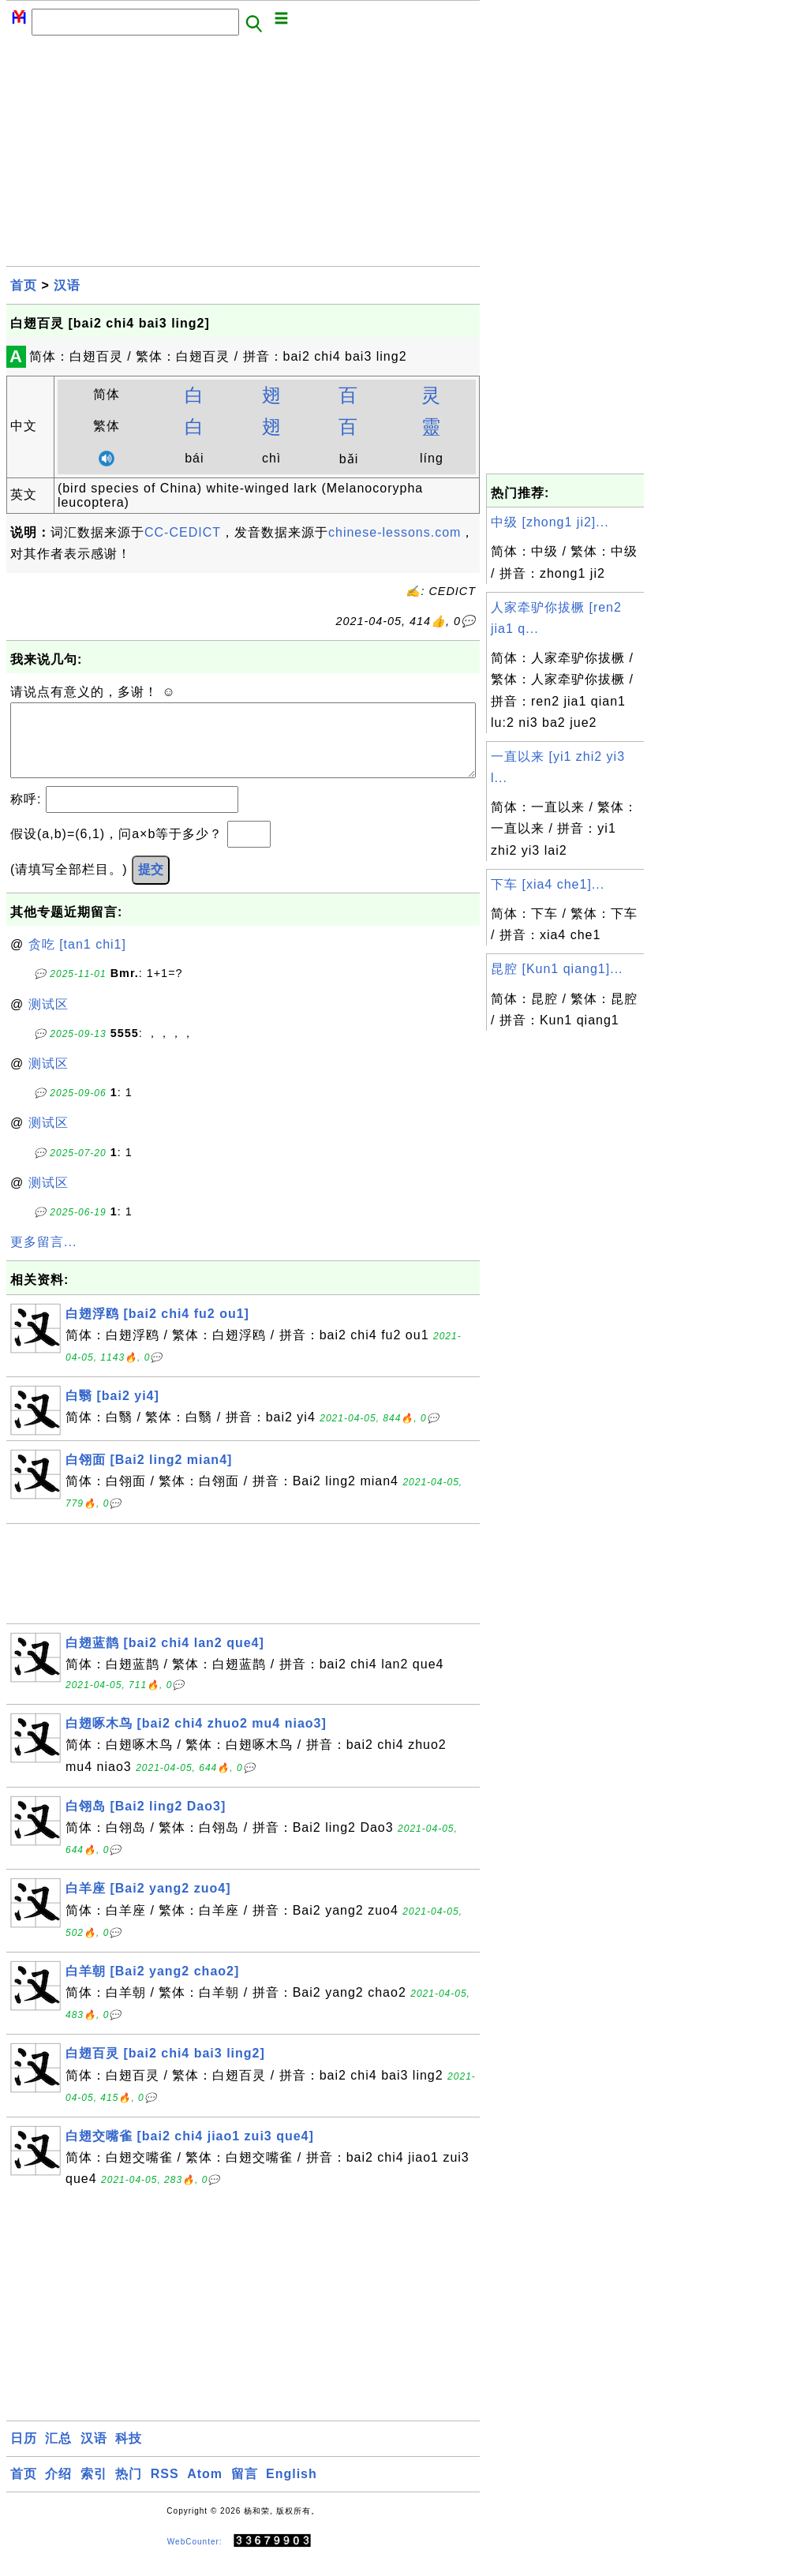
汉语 (67, 285)
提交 (150, 885)
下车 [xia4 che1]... (547, 884)
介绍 (58, 2489)
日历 (23, 2454)
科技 (128, 2454)
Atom (205, 2489)
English (291, 2489)
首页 (23, 285)
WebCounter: (195, 2556)
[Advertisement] (243, 155)
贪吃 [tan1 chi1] (77, 960)
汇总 (58, 2454)
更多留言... (43, 1257)
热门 (128, 2489)
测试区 (48, 1020)
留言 (244, 2489)
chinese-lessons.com (394, 532)
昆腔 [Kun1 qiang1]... (557, 968)
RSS (165, 2489)
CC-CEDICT (182, 532)
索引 (93, 2489)
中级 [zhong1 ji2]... (550, 522)
